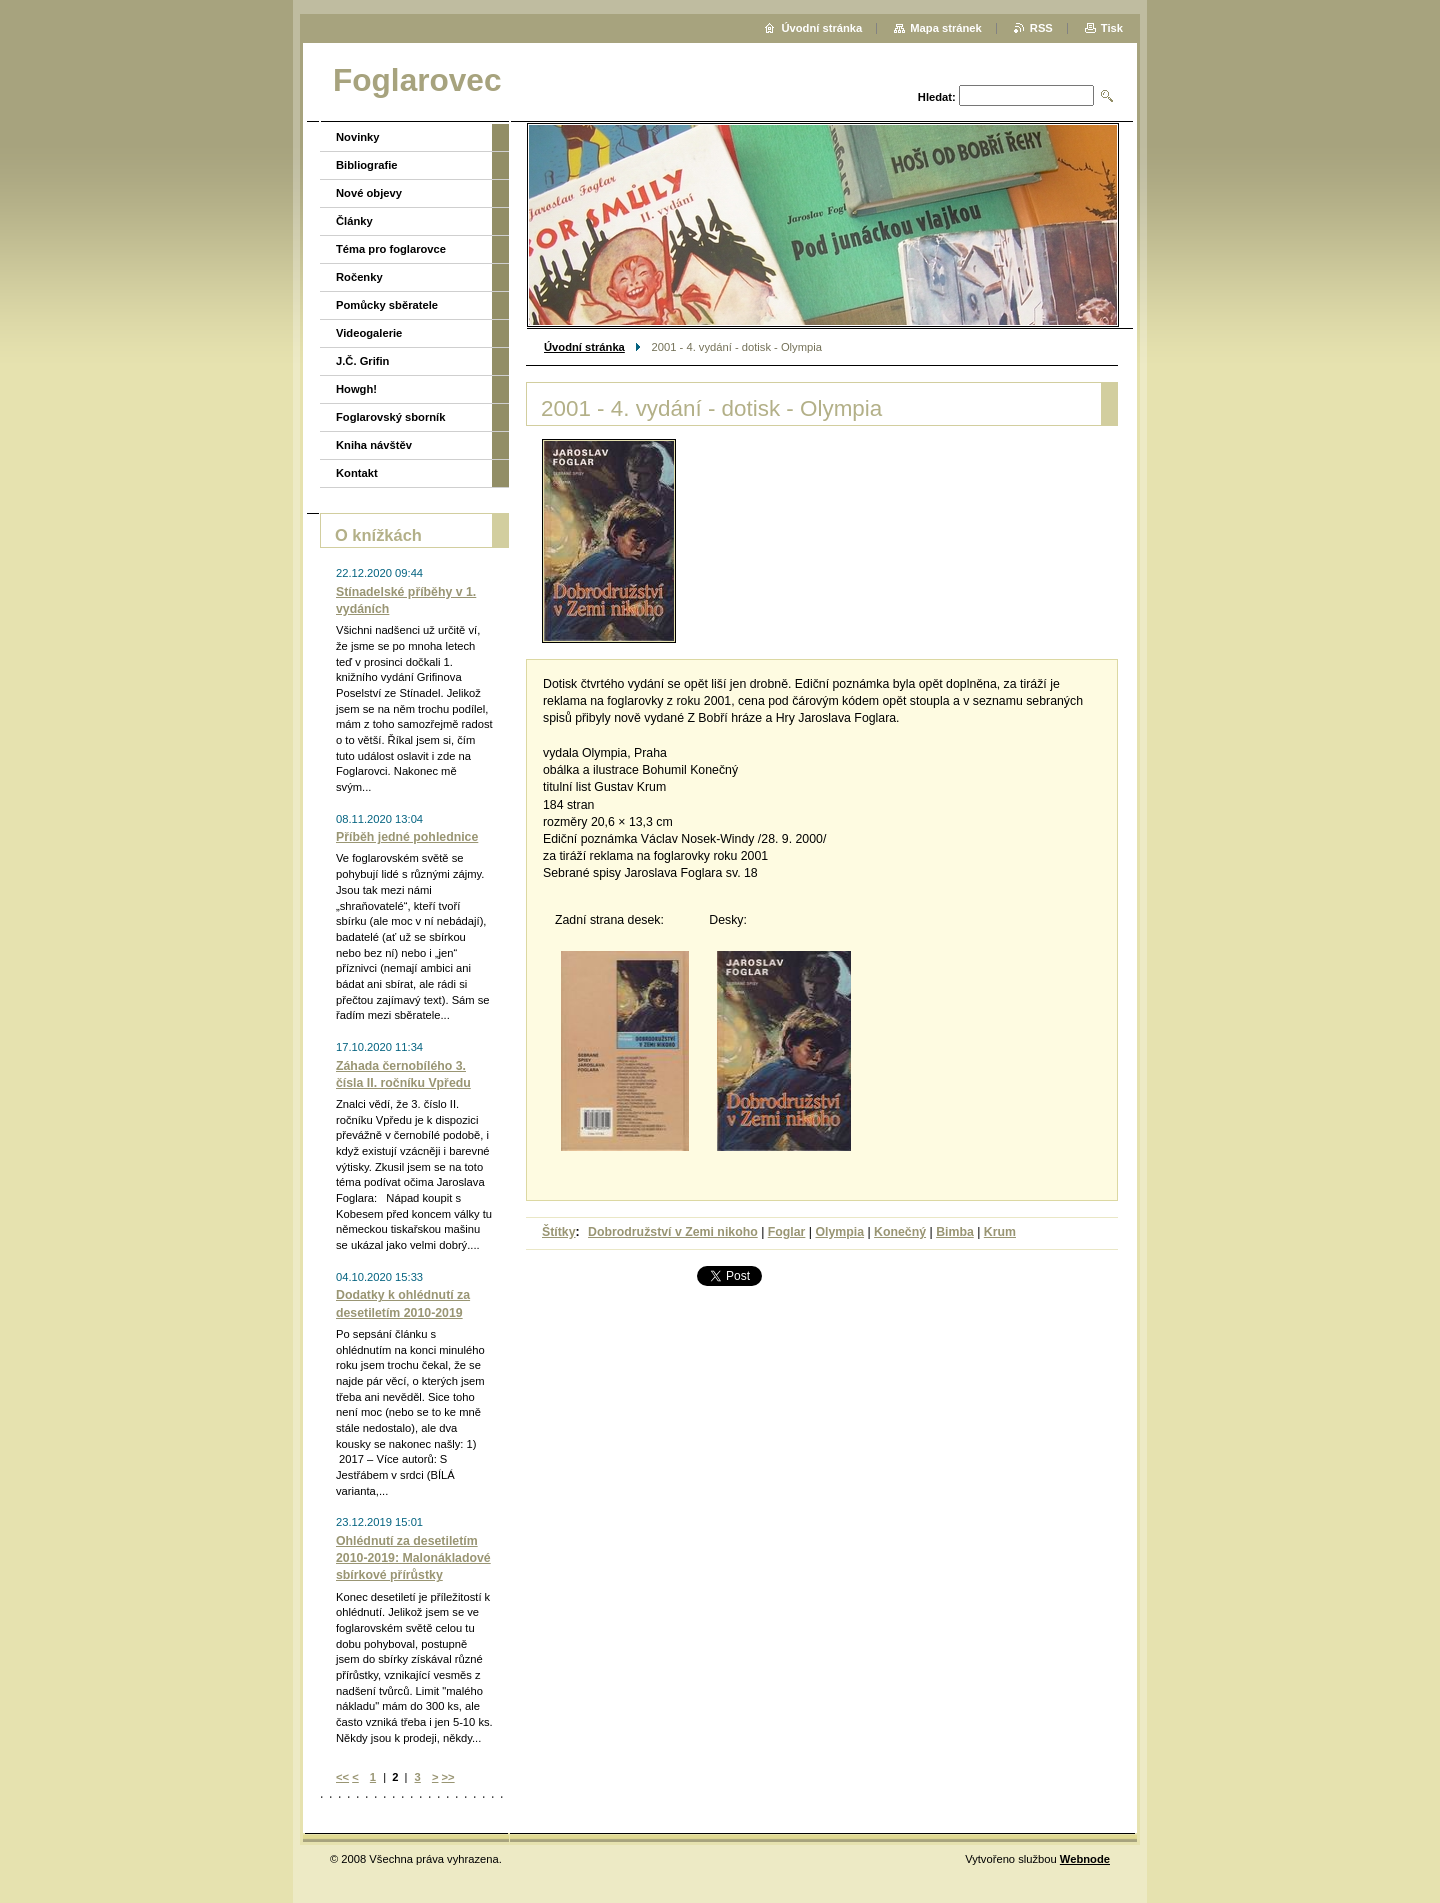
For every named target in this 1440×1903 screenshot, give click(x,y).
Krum (1000, 1232)
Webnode (1085, 1859)
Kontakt (357, 473)
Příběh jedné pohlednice (407, 837)
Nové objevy (369, 193)
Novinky (358, 137)
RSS (1041, 28)
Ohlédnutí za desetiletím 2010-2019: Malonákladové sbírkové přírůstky (413, 1558)
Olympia (839, 1232)
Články (354, 221)
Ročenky (359, 277)
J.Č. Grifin (362, 361)
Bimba (955, 1232)
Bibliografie (367, 165)
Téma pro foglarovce (391, 249)
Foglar (787, 1232)
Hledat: (937, 97)
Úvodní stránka (584, 347)
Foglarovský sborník (390, 417)
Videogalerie (369, 333)
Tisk (1112, 28)
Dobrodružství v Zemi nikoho (673, 1232)
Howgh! (356, 389)
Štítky (559, 1232)
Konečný (900, 1232)
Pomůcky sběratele (387, 305)
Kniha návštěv (374, 445)
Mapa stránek (946, 28)
